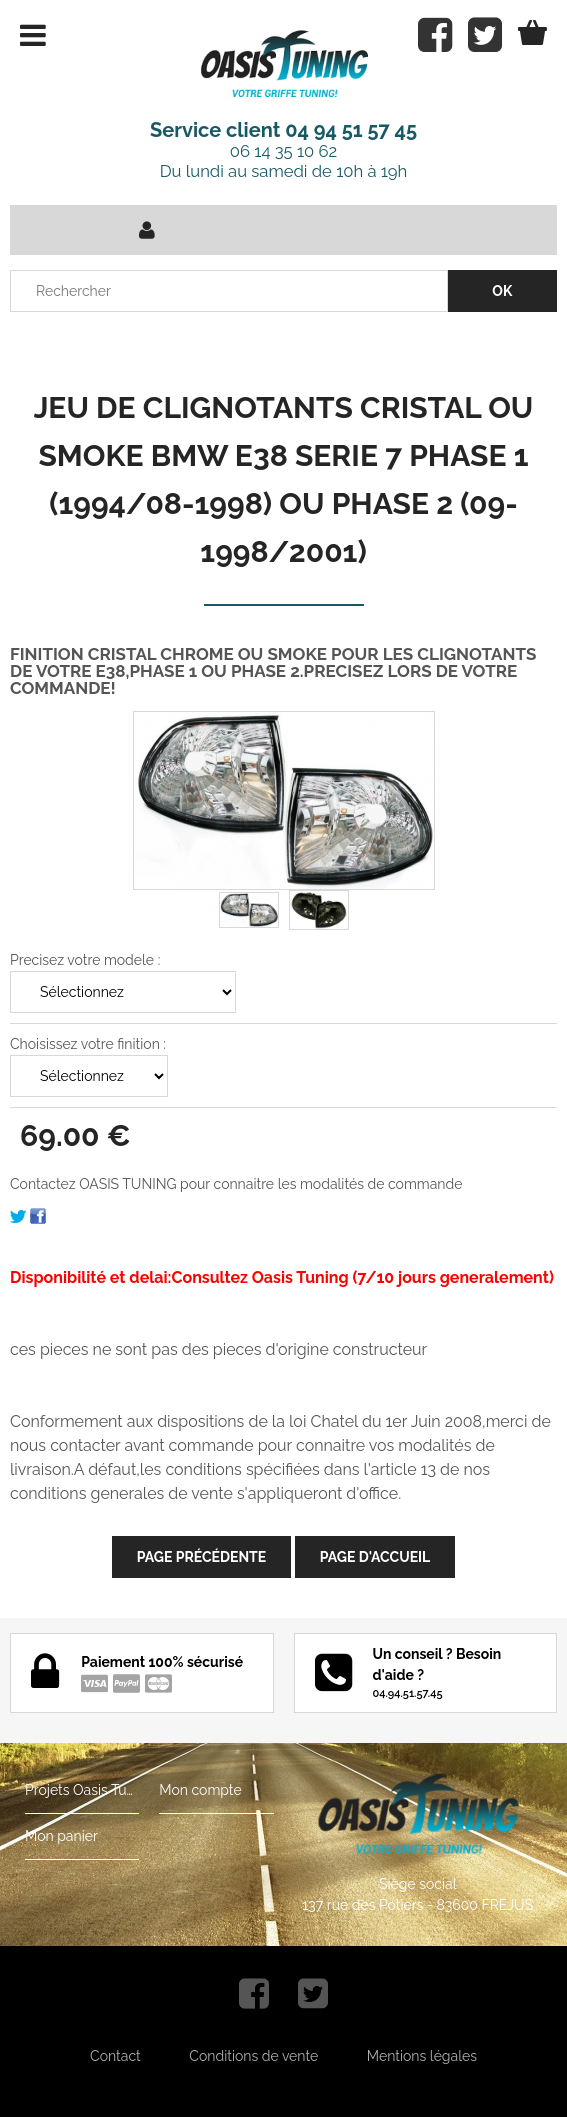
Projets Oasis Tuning (82, 1790)
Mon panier (61, 1836)
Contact (115, 2056)
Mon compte (200, 1790)
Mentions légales (422, 2056)
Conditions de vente (253, 2056)
